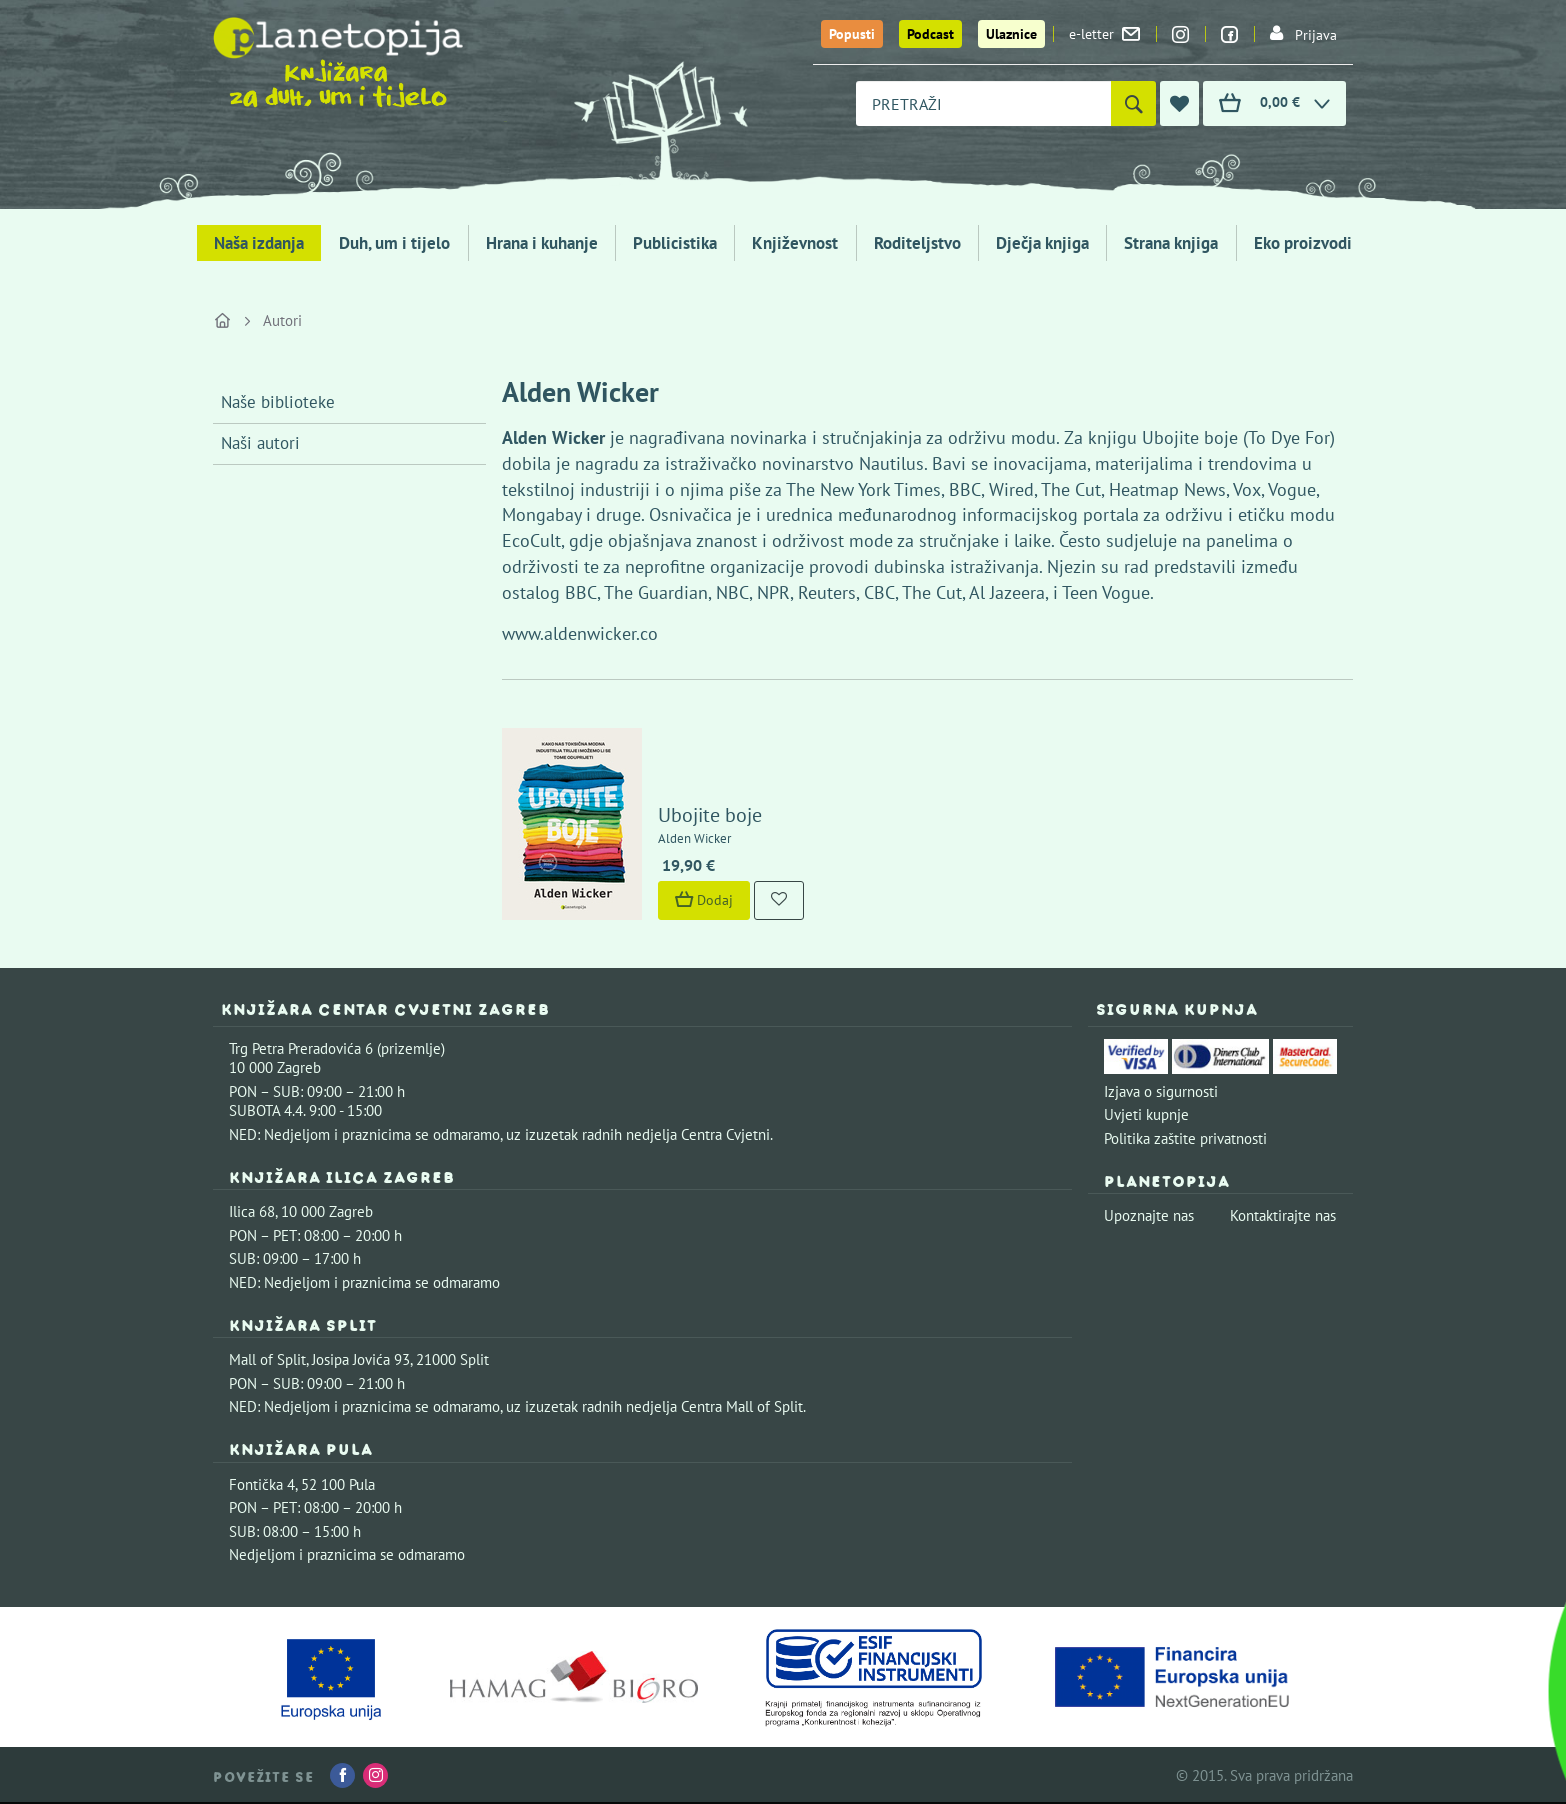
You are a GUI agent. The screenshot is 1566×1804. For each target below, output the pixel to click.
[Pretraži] (1133, 103)
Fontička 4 (262, 1484)
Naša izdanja (259, 243)
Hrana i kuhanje (542, 243)
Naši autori (260, 443)
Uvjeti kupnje (1146, 1114)
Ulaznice (1011, 34)
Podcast (930, 34)
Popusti (852, 34)
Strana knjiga (1171, 243)
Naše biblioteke (278, 402)
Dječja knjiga (1042, 243)
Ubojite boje (710, 815)
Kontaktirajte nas (1283, 1215)
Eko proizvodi (1303, 243)
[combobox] (983, 103)
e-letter (1104, 34)
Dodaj (704, 900)
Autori (282, 320)
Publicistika (675, 243)
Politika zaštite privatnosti (1185, 1138)
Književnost (795, 243)
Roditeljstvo (917, 243)
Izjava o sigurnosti (1161, 1091)
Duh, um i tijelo (394, 243)
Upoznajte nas (1149, 1215)
